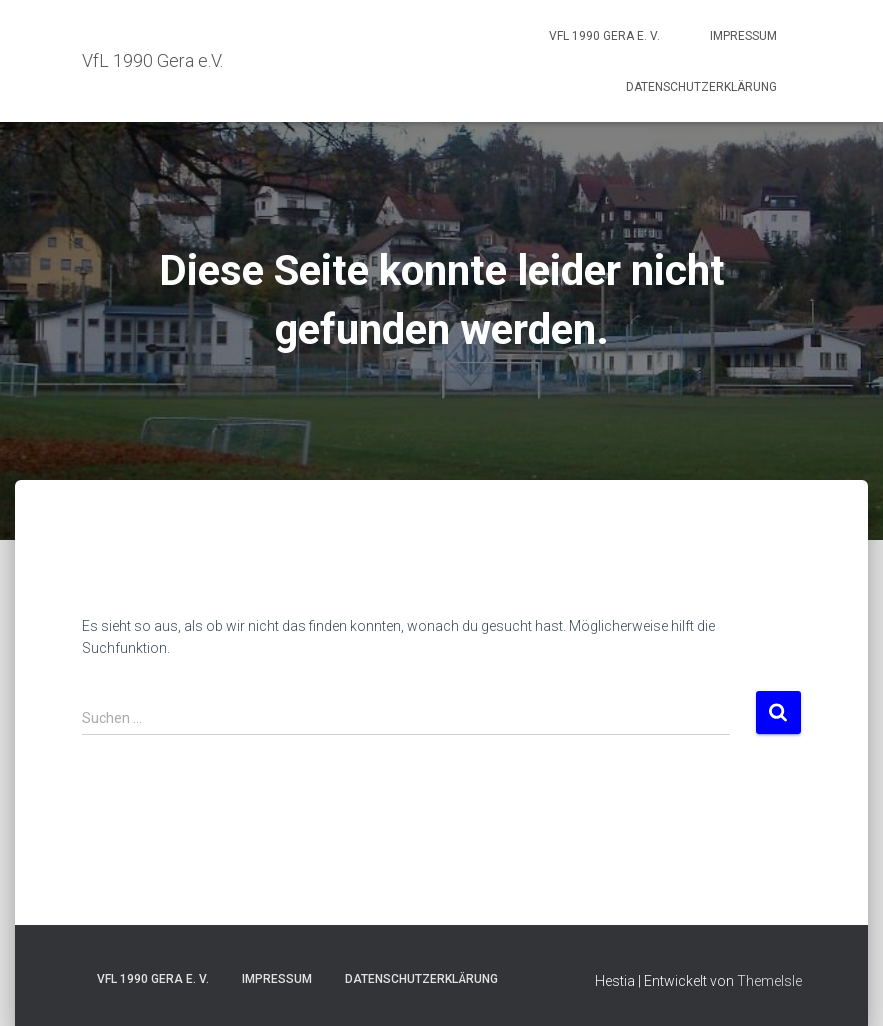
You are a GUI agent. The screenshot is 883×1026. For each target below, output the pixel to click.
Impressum (743, 36)
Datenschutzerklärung (701, 87)
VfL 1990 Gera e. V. (604, 36)
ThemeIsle (769, 981)
